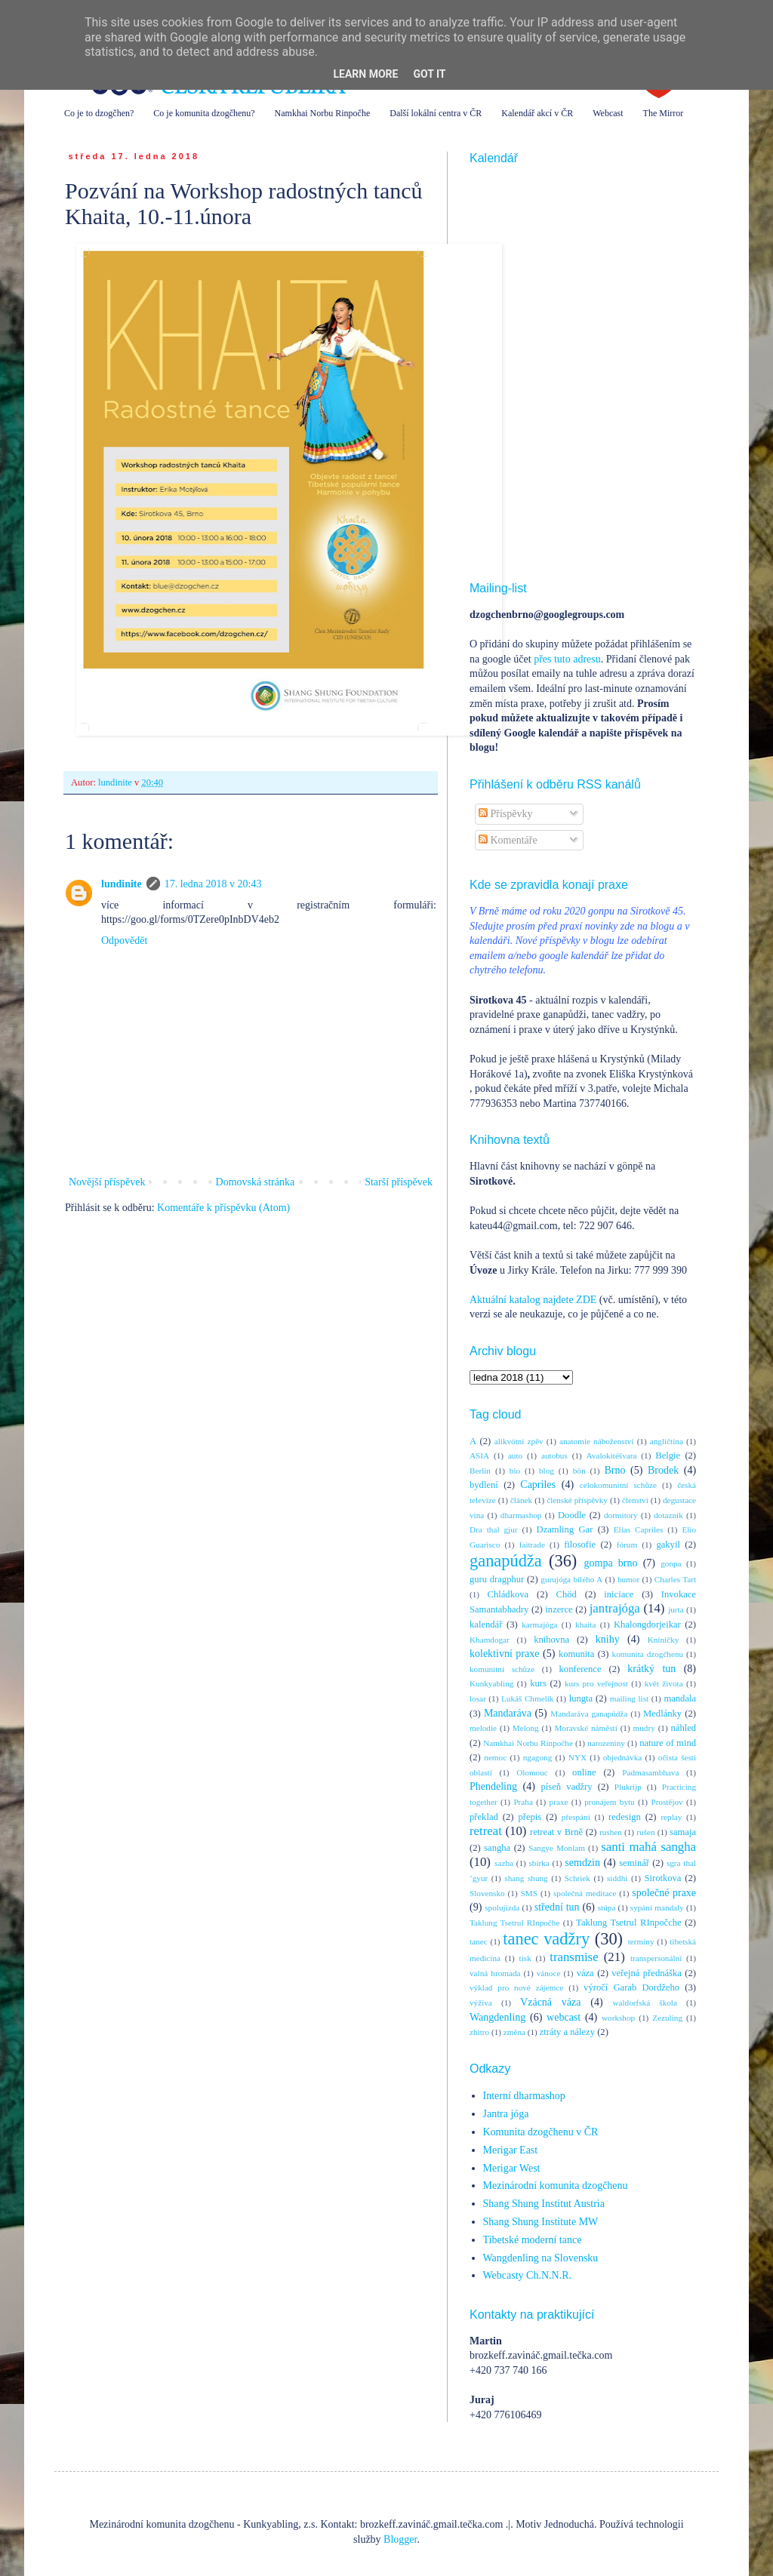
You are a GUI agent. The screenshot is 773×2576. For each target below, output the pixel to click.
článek (521, 1500)
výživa (481, 2002)
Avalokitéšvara (612, 1455)
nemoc (495, 1757)
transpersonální (656, 1958)
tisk (525, 1958)
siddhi (617, 1878)
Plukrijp (628, 1786)
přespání (576, 1816)
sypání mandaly (657, 1907)
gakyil (667, 1544)
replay (671, 1816)
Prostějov (666, 1801)
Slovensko (487, 1893)
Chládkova (508, 1594)
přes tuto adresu (567, 659)
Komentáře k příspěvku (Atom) (223, 1207)
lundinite (121, 884)
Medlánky (662, 1713)
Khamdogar (490, 1639)
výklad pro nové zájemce (516, 1987)
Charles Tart (675, 1579)
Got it (429, 74)
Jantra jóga (506, 2114)
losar (478, 1698)
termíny (641, 1941)
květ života (664, 1683)
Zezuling (667, 2017)
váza (585, 1973)
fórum (627, 1544)
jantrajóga (615, 1608)
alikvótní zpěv (519, 1441)
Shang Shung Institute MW (541, 2221)
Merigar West (511, 2168)
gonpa (671, 1563)
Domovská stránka (255, 1182)
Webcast (608, 113)
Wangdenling (497, 2017)
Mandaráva (507, 1713)
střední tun (557, 1907)
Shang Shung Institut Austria (544, 2203)
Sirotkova (662, 1878)
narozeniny (606, 1743)
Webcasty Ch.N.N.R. (527, 2275)
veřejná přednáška (646, 1973)
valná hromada (495, 1973)
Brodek (663, 1470)
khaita (585, 1624)
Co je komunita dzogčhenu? (203, 113)
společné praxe (664, 1892)
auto (515, 1455)
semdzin (582, 1862)
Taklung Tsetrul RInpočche (629, 1922)
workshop (618, 2017)
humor (628, 1579)
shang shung (525, 1878)
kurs (538, 1683)
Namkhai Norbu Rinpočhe (323, 113)
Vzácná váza (550, 2002)
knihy (608, 1639)
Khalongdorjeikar (647, 1624)
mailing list (629, 1698)
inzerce (558, 1609)
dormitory (621, 1515)
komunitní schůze (502, 1669)
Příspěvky (506, 813)
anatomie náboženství (596, 1441)
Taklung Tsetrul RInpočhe (514, 1922)
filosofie (580, 1544)
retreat (486, 1831)
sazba (503, 1862)
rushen (610, 1832)
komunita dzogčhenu (648, 1653)
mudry (644, 1727)
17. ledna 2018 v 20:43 (213, 884)
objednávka (622, 1757)
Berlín (480, 1470)
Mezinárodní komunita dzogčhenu (555, 2185)
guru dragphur (497, 1579)
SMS (529, 1893)
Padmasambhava (650, 1772)
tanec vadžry (546, 1938)
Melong (526, 1727)
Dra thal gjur (494, 1529)
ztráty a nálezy (567, 2032)
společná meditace (584, 1893)
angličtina (666, 1441)
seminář (634, 1863)
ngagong (538, 1757)
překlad (484, 1817)
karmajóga (539, 1624)
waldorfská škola (644, 2002)
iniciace (618, 1594)
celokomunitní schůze (618, 1484)
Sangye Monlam (556, 1847)
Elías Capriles (639, 1529)
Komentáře (508, 840)
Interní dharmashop (524, 2095)
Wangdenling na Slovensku (541, 2258)
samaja (683, 1832)
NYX (577, 1757)
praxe (559, 1801)
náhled (684, 1728)
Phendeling (493, 1786)
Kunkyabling (491, 1683)
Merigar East (510, 2150)
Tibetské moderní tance (532, 2240)
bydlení (484, 1485)
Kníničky (663, 1639)
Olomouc (532, 1772)
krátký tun (651, 1668)
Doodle (572, 1515)
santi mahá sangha (648, 1847)
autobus (554, 1455)
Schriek (577, 1878)
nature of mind (667, 1743)
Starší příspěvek (399, 1182)
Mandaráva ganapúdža (588, 1713)
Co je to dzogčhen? (99, 113)
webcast (564, 2017)
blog (546, 1470)
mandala (680, 1698)
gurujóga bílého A (571, 1579)
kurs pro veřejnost (596, 1683)
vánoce (549, 1973)
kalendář (486, 1624)
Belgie (667, 1455)
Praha (522, 1801)
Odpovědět (124, 940)
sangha (497, 1848)
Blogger (400, 2539)
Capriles (538, 1484)
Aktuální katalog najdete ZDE (533, 1299)
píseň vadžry (567, 1786)
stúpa (607, 1907)
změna (514, 2032)
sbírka (538, 1862)
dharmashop (521, 1515)
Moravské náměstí (585, 1727)
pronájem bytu (609, 1801)
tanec (479, 1941)
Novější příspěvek (107, 1182)
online (584, 1772)
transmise (574, 1957)
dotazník (668, 1515)
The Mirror (663, 113)
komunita (577, 1654)
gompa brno (611, 1563)
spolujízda (502, 1907)
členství (635, 1500)
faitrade (532, 1544)
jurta (676, 1609)
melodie (483, 1727)
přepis (529, 1817)
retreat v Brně (556, 1832)
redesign (624, 1817)
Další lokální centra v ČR (436, 113)
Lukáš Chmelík (527, 1698)
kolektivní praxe (504, 1653)
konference (580, 1669)
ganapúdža (506, 1560)
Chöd (566, 1594)
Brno (614, 1470)
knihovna (551, 1639)
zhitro (479, 2032)
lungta (581, 1698)
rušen (645, 1832)
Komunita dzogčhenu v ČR (541, 2132)
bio (515, 1470)
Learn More (365, 74)
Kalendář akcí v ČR (537, 113)
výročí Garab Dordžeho (631, 1987)
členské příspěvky (577, 1500)
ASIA (479, 1455)
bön (579, 1470)
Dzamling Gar (565, 1529)
